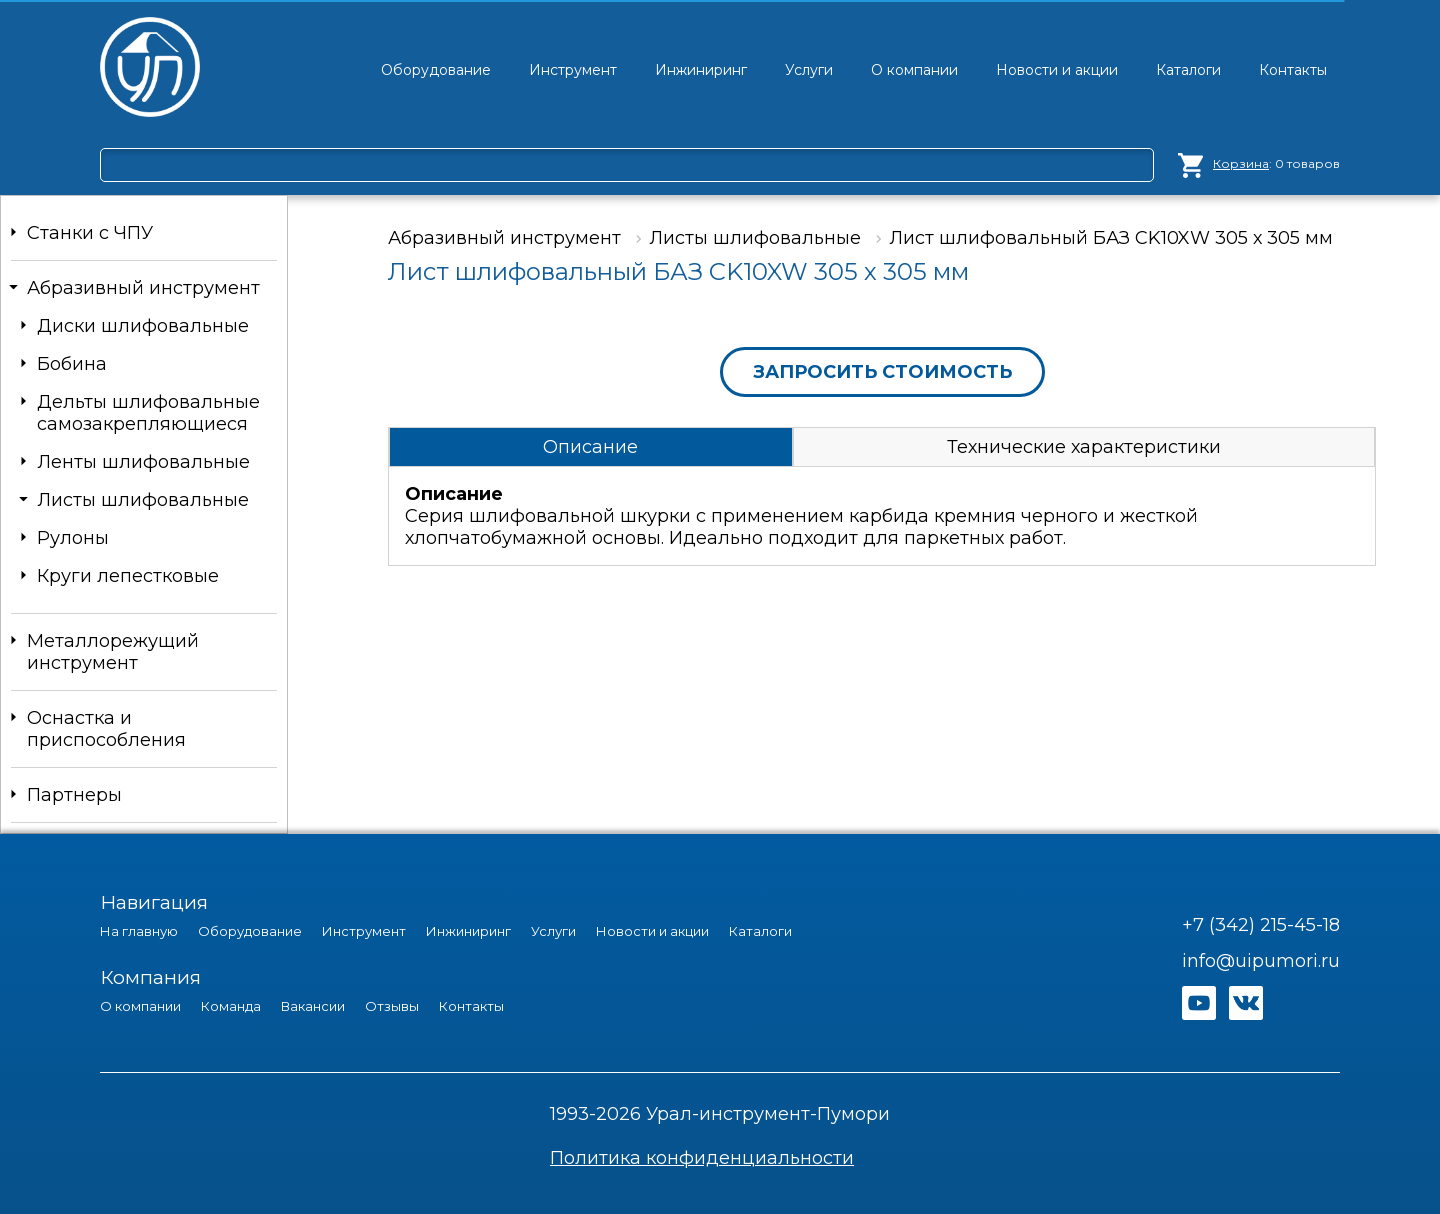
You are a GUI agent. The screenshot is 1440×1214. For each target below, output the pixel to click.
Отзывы (392, 1006)
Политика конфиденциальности (702, 1158)
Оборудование (250, 931)
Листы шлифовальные (143, 500)
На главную (139, 931)
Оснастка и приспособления (106, 729)
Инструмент (364, 931)
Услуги (553, 931)
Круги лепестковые (128, 576)
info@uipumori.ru (1261, 961)
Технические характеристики (1084, 447)
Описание (590, 447)
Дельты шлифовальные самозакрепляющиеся (148, 413)
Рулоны (73, 538)
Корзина (1241, 163)
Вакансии (313, 1006)
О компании (140, 1006)
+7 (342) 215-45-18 (1261, 925)
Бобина (72, 364)
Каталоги (760, 931)
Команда (231, 1006)
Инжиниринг (468, 931)
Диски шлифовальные (143, 326)
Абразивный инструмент (143, 288)
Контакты (471, 1006)
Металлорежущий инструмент (113, 652)
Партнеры (74, 795)
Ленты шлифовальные (143, 462)
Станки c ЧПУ (90, 233)
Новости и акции (652, 931)
